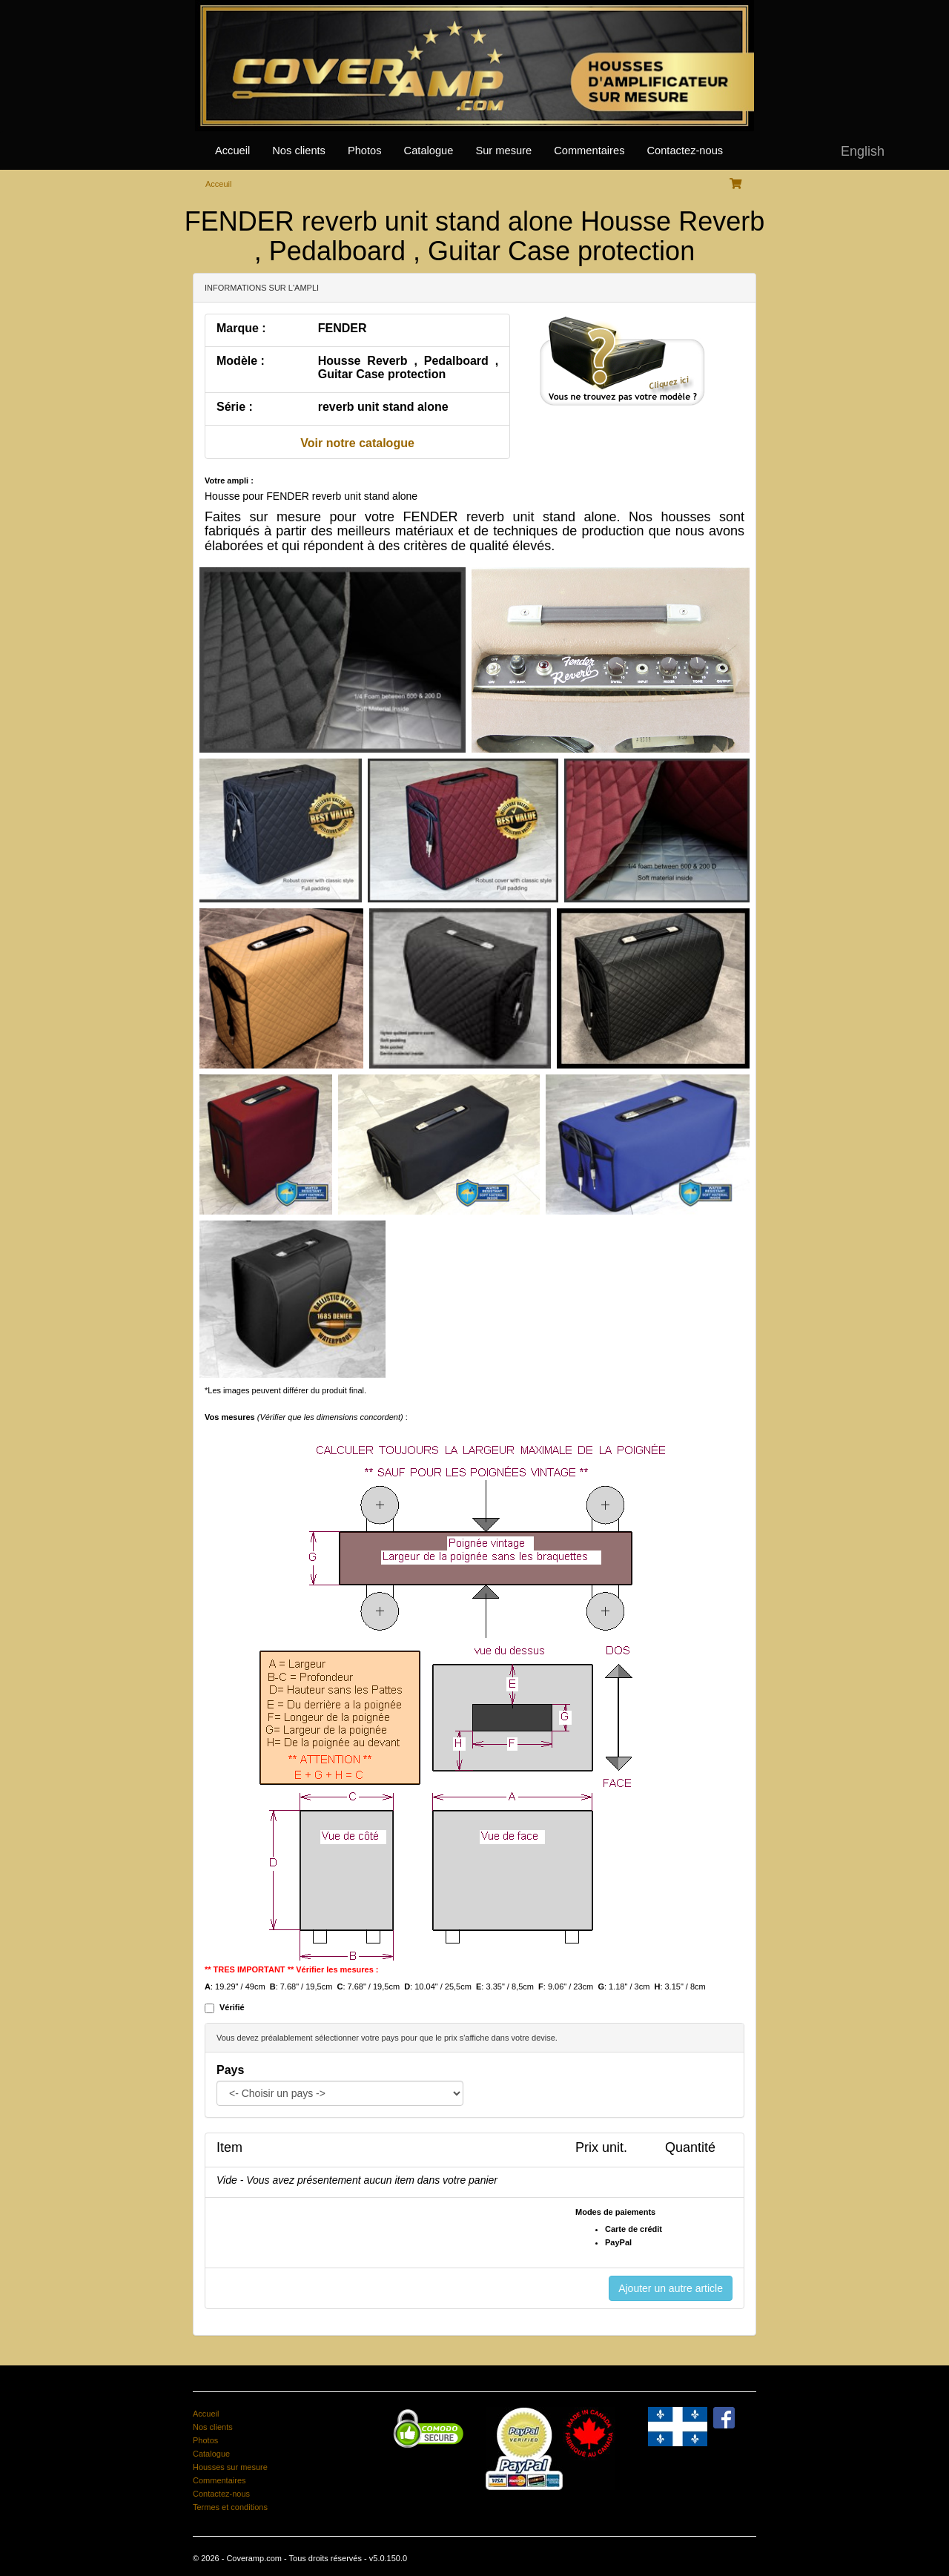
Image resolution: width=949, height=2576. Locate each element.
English (862, 151)
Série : (234, 406)
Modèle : (240, 360)
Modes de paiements (615, 2211)
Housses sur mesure (230, 2467)
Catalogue (429, 150)
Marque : (241, 328)
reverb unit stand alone (383, 406)
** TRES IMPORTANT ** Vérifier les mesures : (292, 1969)
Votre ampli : (229, 480)
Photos (365, 150)
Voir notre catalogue (357, 443)
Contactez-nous (685, 150)
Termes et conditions (230, 2507)
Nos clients (298, 150)
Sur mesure (503, 150)
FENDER (342, 328)
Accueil (232, 150)
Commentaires (589, 150)
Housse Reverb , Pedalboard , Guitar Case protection (408, 367)
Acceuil (218, 183)
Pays (230, 2070)
